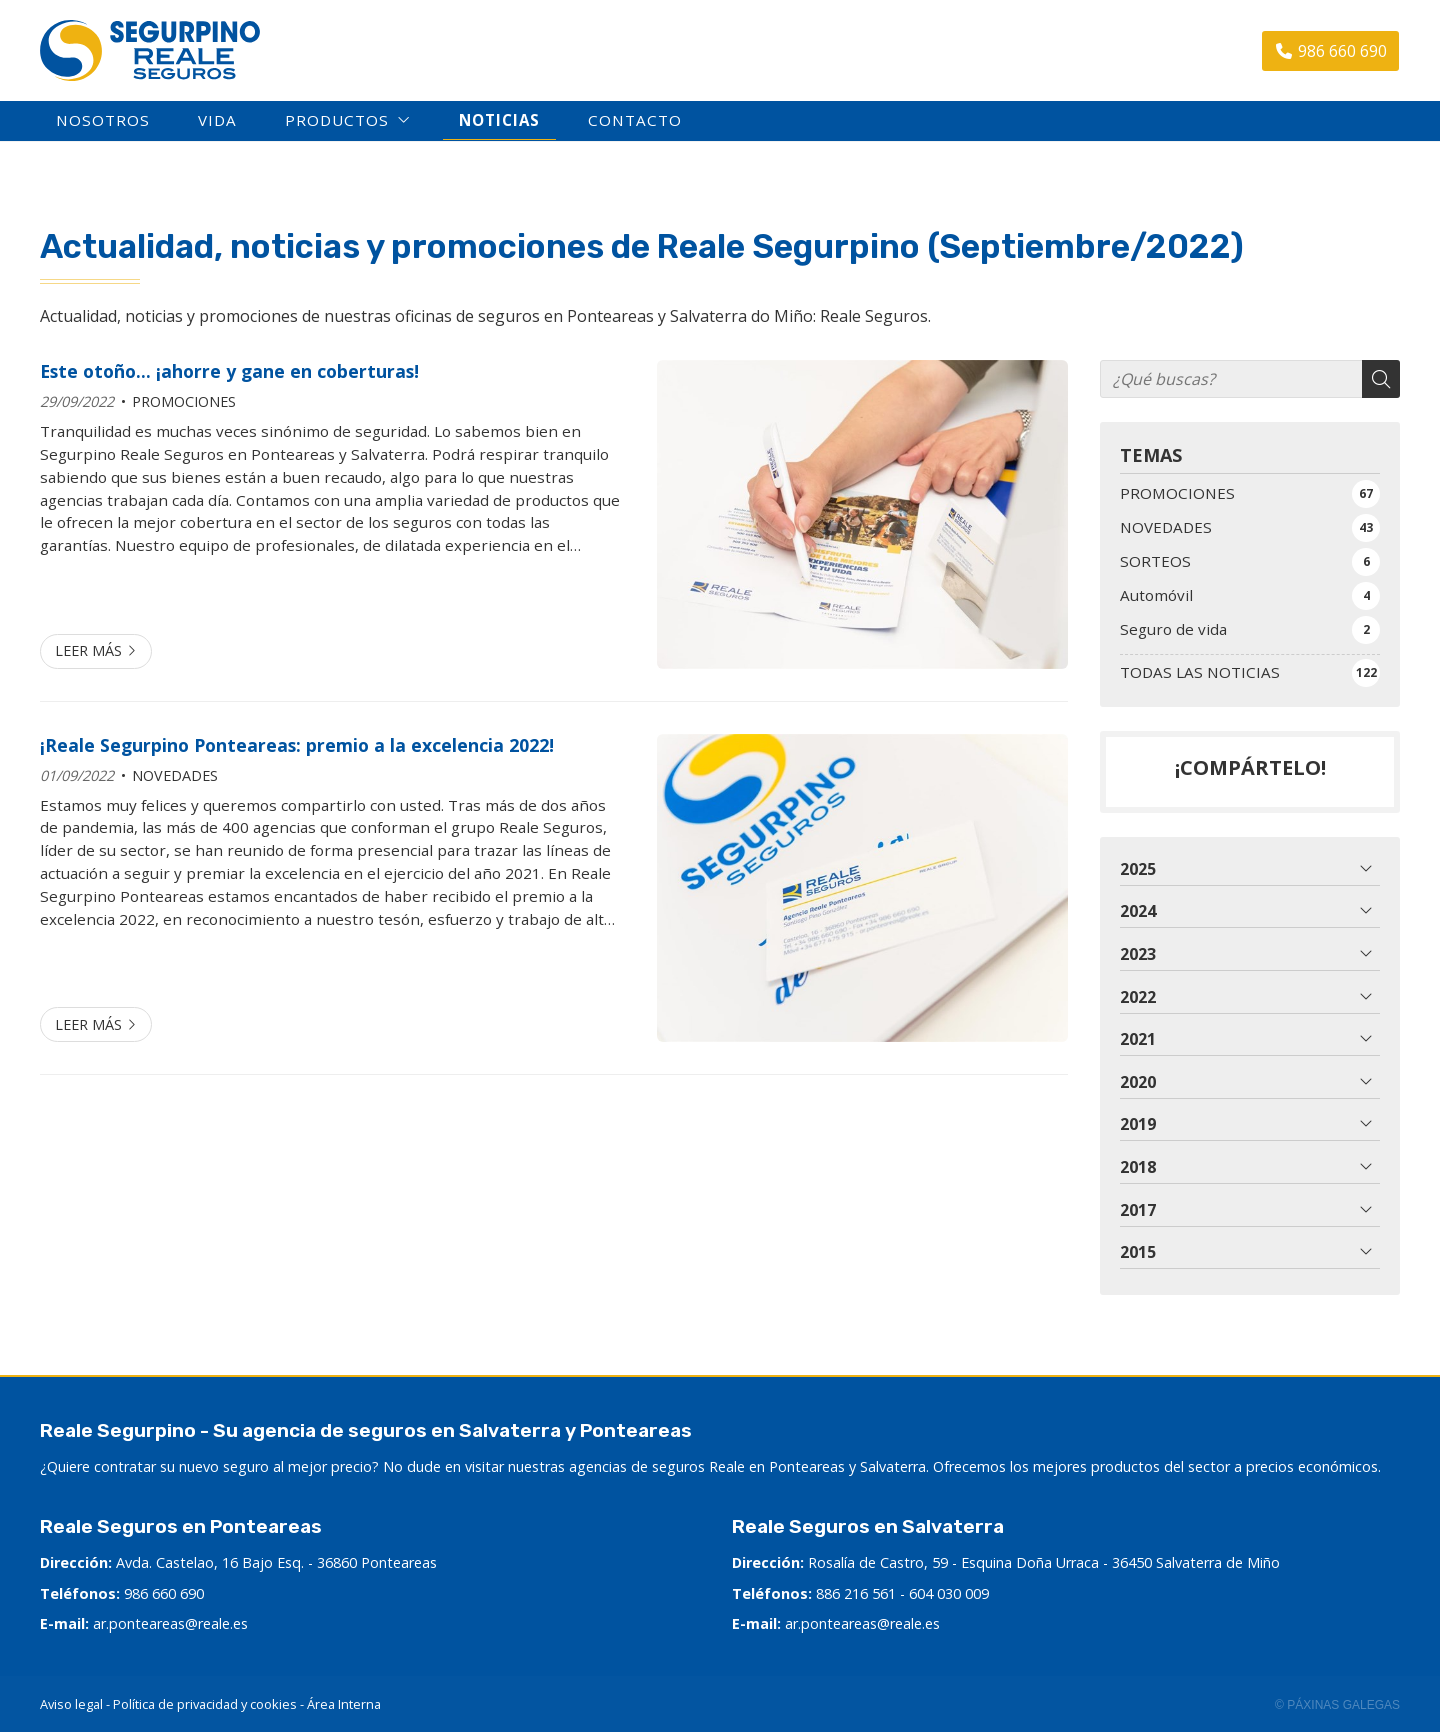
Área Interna (344, 1704)
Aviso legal (71, 1704)
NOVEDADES (175, 775)
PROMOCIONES (184, 401)
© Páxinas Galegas (1337, 1705)
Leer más (88, 650)
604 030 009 (949, 1593)
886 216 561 (856, 1593)
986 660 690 (164, 1593)
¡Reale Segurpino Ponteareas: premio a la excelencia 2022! (297, 745)
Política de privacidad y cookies (205, 1704)
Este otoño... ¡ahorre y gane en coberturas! (229, 371)
